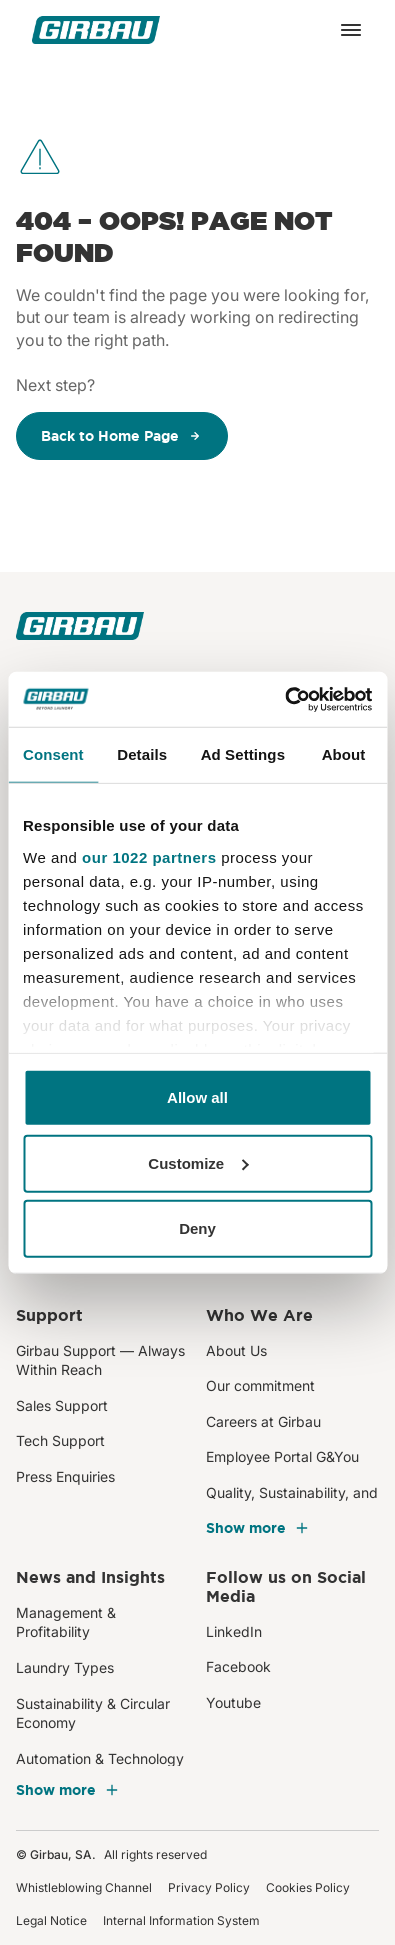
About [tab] (344, 754)
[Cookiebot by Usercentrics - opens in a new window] (284, 699)
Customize (198, 1162)
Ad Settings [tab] (243, 754)
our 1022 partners (149, 856)
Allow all (197, 1097)
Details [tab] (142, 754)
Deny (197, 1228)
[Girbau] (96, 30)
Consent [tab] (53, 754)
